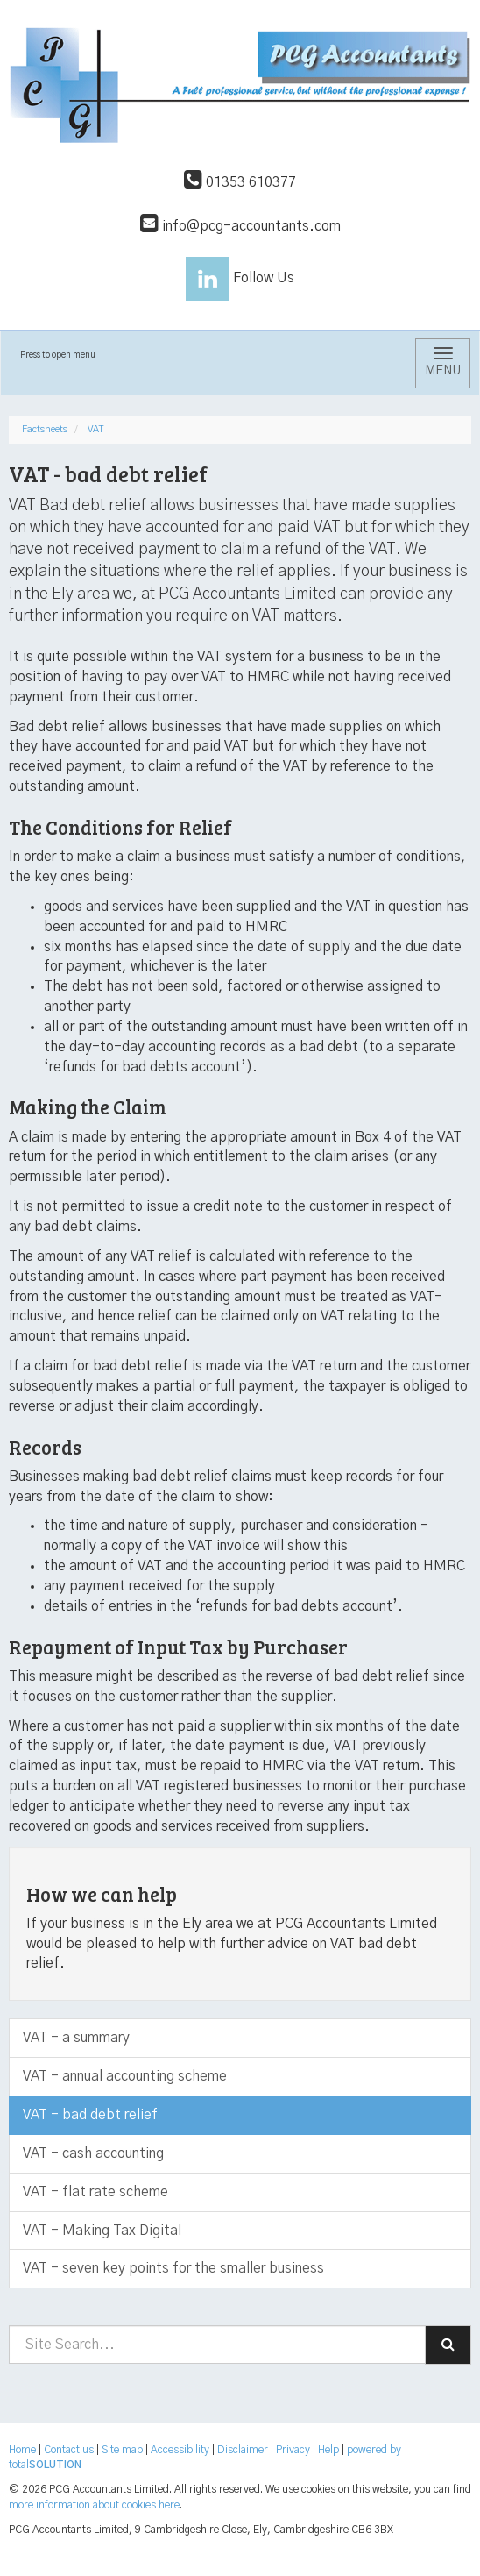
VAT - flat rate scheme (95, 2192)
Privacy (293, 2449)
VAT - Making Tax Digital (102, 2231)
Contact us (69, 2449)
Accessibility (180, 2449)
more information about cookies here (94, 2505)
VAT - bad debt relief (90, 2115)
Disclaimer (242, 2449)
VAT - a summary (76, 2038)
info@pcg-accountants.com (240, 226)
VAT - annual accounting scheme (125, 2076)
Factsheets (44, 429)
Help (328, 2449)
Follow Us (240, 278)
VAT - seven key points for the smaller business (173, 2268)
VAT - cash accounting (93, 2153)
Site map (122, 2449)
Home (22, 2449)
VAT (95, 429)
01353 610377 (240, 182)
